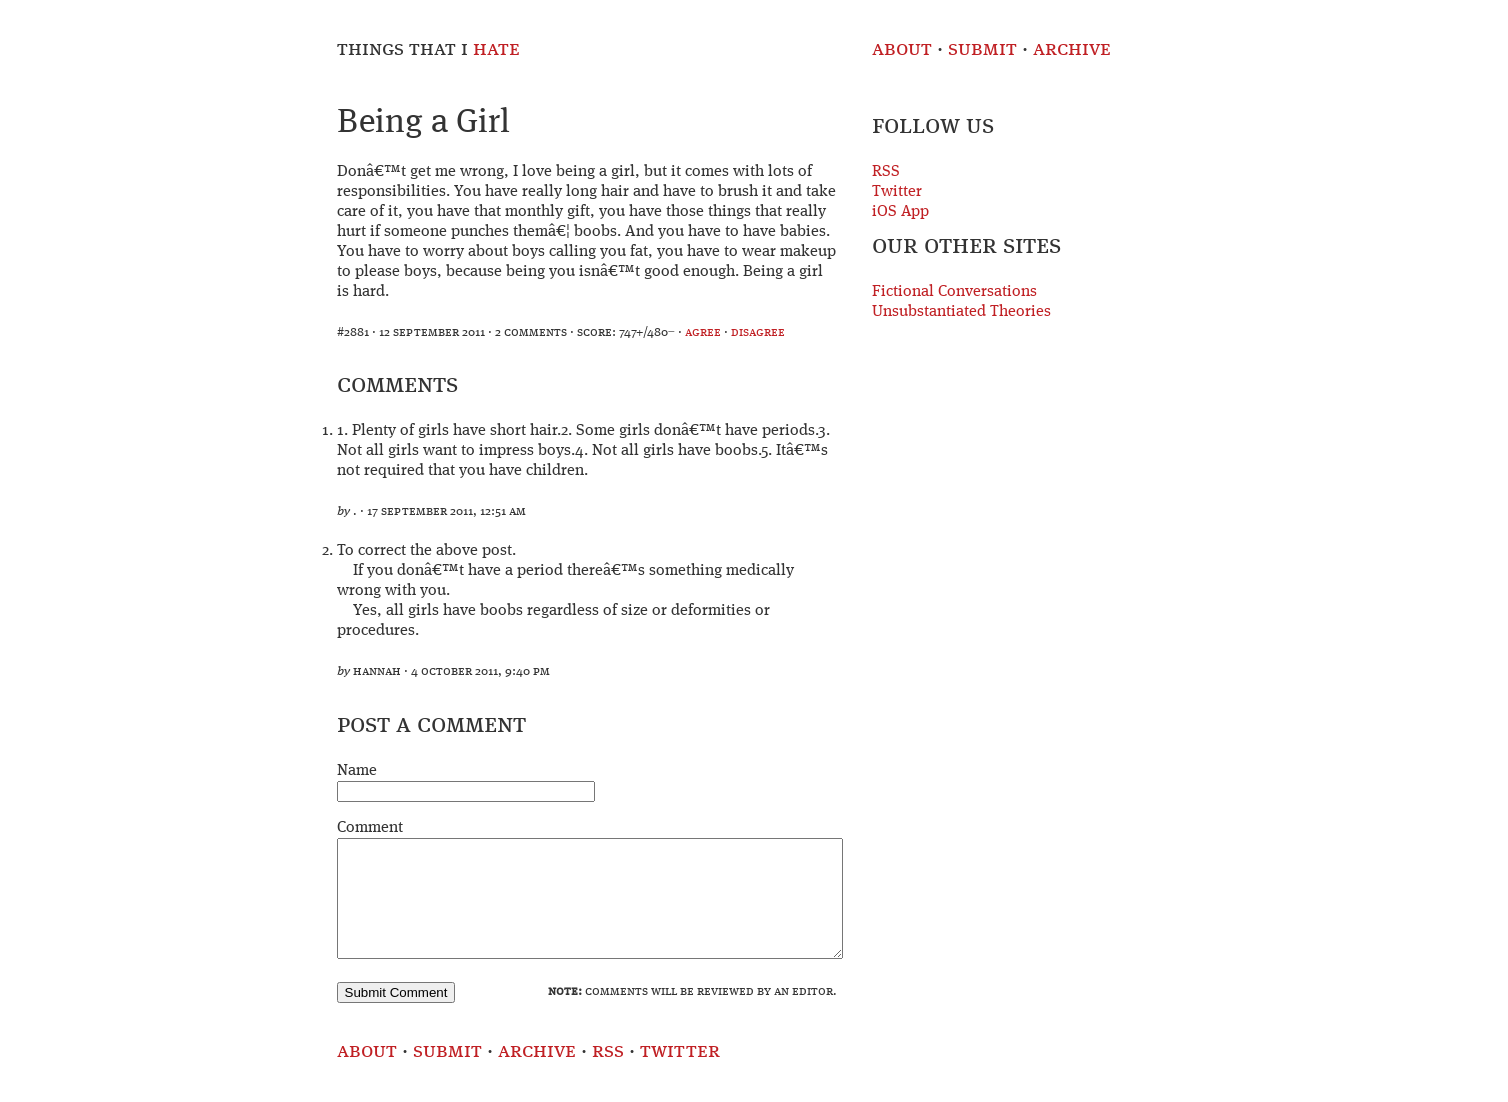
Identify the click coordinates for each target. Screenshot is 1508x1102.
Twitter (897, 192)
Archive (1072, 49)
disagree (758, 332)
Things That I (428, 49)
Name (357, 771)
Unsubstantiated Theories (961, 312)
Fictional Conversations (954, 292)
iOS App (900, 212)
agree (703, 332)
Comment (370, 828)
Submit (982, 49)
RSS (886, 172)
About (902, 49)
